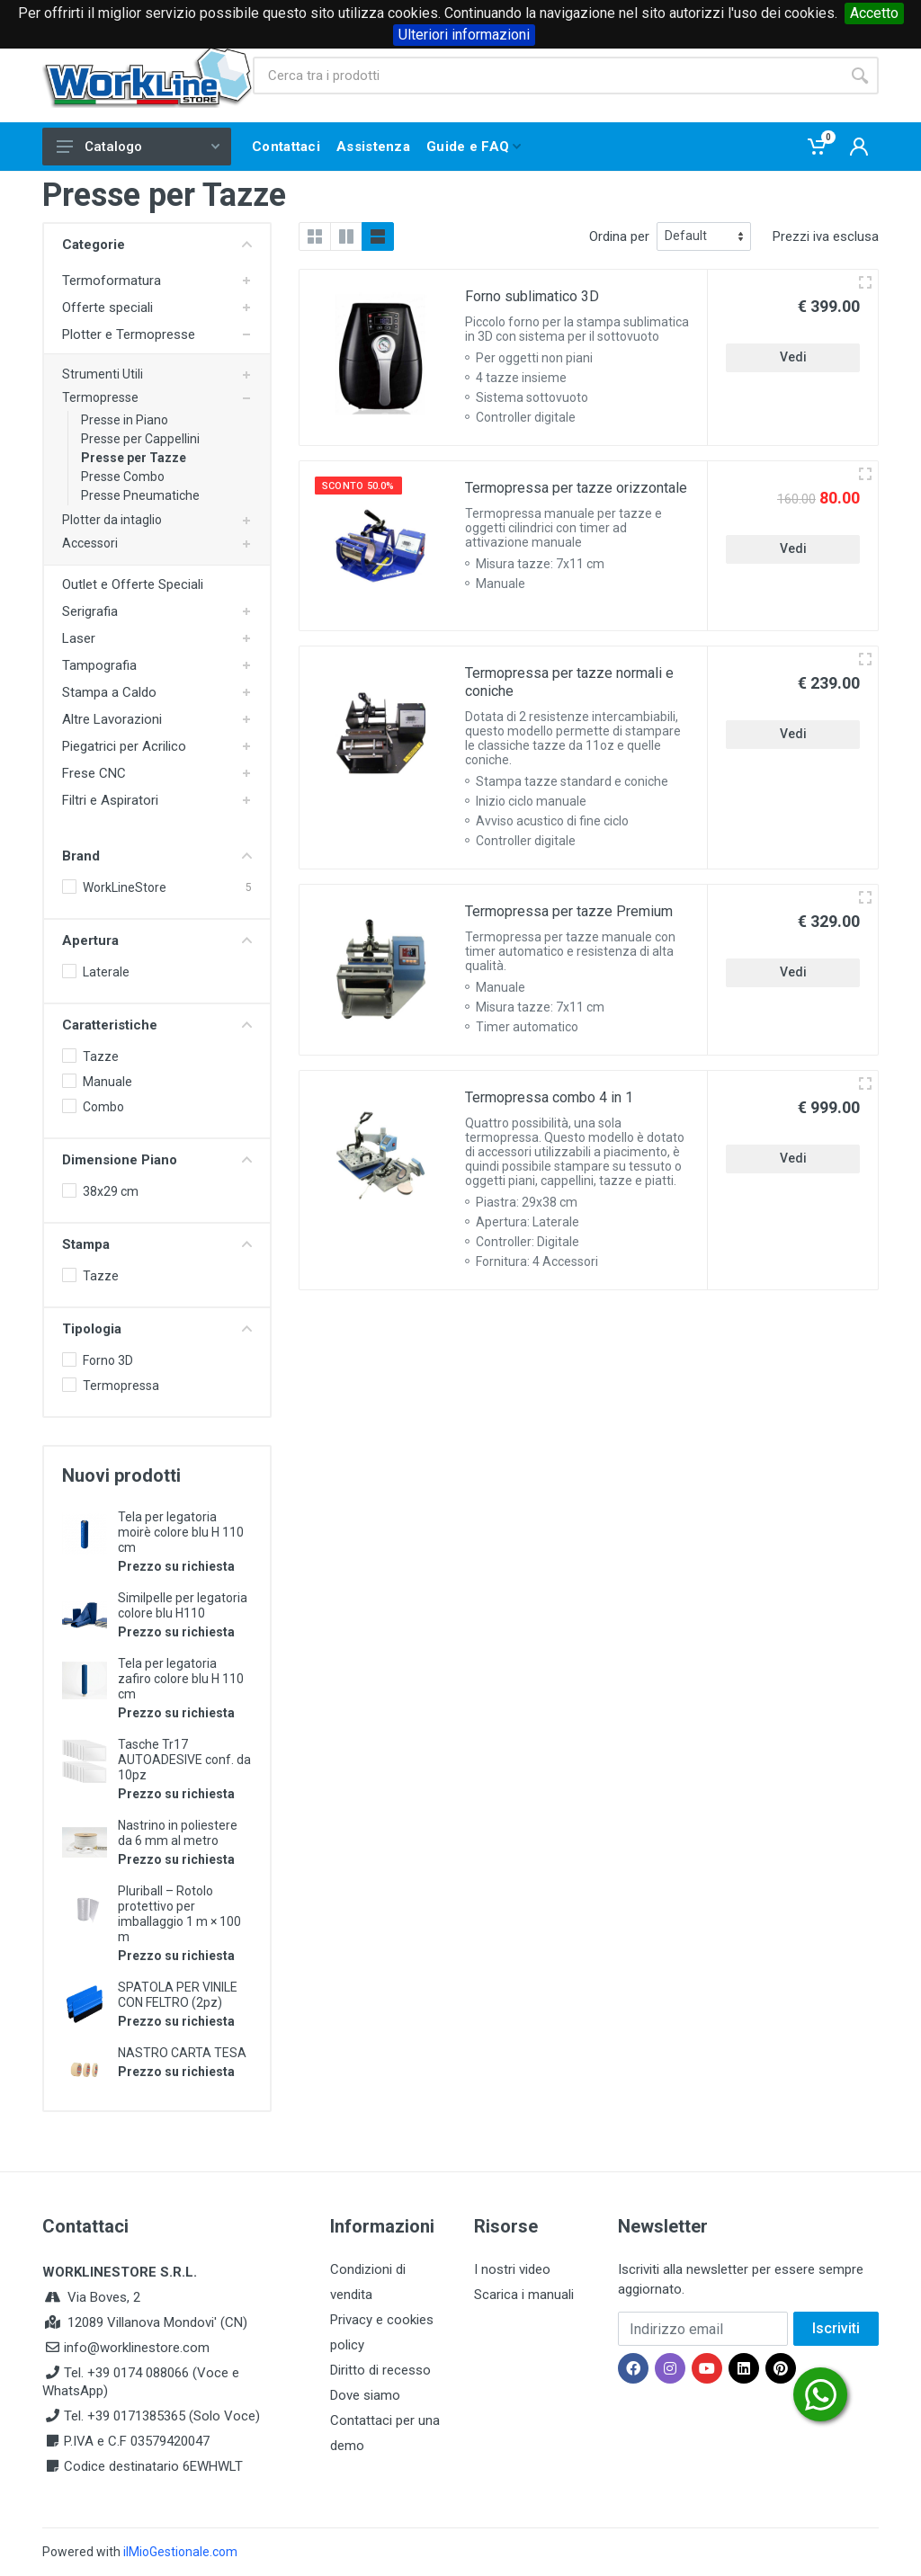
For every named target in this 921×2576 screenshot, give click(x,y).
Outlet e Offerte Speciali (132, 584)
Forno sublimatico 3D (532, 296)
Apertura (157, 940)
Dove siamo (365, 2395)
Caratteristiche (157, 1025)
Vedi (793, 357)
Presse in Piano (124, 420)
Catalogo (138, 146)
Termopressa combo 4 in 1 (549, 1097)
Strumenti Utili (102, 374)
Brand (157, 856)
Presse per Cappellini (140, 439)
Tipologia (157, 1329)
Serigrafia (90, 611)
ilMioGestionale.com (180, 2552)
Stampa (157, 1244)
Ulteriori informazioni (464, 34)
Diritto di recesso (380, 2370)
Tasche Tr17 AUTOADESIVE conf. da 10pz (184, 1759)
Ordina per (619, 236)
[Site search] (547, 75)
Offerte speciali (107, 307)
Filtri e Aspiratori (110, 800)
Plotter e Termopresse (128, 334)
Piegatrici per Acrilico (124, 746)
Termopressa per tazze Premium (569, 911)
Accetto (874, 13)
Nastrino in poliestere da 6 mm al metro (177, 1833)
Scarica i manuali (524, 2294)
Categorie (157, 244)
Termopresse (100, 397)
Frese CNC (94, 773)
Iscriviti (836, 2328)
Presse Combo (123, 476)
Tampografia (99, 665)
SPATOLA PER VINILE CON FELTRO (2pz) (177, 1995)
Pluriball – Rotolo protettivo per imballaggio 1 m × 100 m (179, 1914)
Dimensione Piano (157, 1160)
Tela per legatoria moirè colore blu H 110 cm (181, 1532)
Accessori (90, 543)
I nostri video (512, 2269)
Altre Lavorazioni (112, 719)
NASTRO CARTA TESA (182, 2053)
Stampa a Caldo (109, 692)
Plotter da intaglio (112, 520)
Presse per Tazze (133, 457)
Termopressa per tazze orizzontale (576, 487)
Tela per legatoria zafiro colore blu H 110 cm (181, 1678)
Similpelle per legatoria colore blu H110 (182, 1605)
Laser (78, 638)
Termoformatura (111, 280)
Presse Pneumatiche (140, 495)
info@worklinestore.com (137, 2348)
